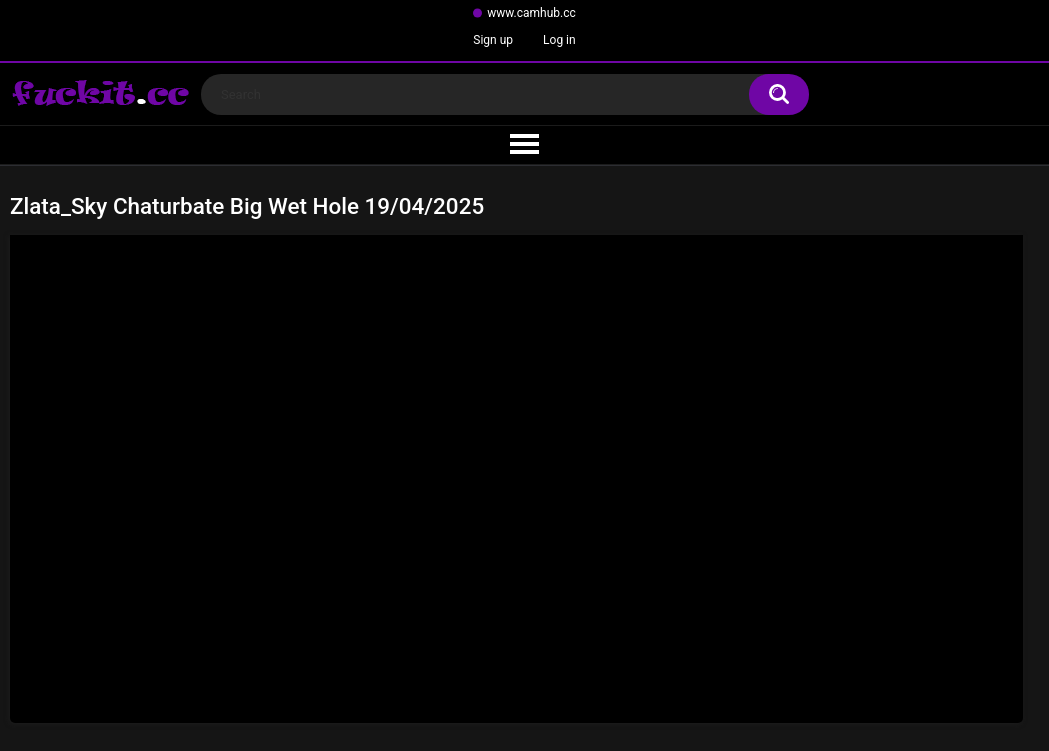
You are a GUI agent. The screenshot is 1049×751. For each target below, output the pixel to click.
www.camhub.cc (531, 13)
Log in (559, 40)
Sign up (493, 40)
